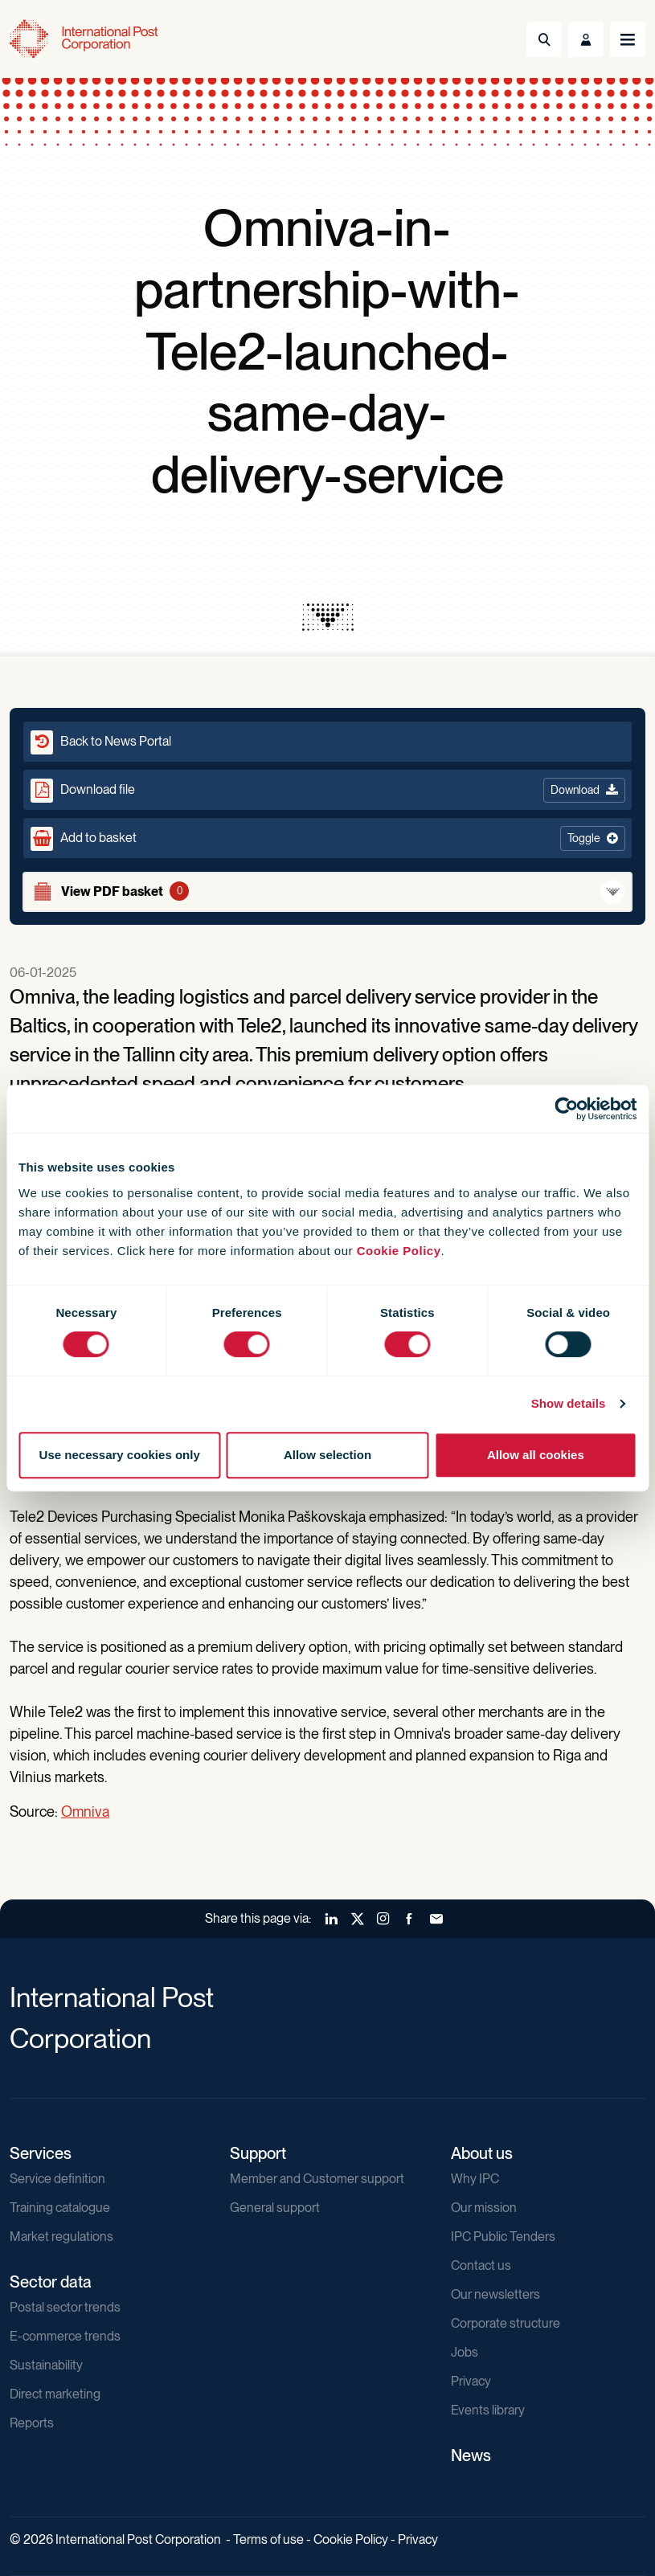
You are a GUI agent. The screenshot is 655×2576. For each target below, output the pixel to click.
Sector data (51, 2282)
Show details (568, 1403)
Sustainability (46, 2365)
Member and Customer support (317, 2178)
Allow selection (327, 1455)
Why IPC (475, 2178)
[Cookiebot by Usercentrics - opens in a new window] (566, 1109)
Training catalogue (60, 2207)
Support (258, 2153)
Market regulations (61, 2236)
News (471, 2455)
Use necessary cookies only (119, 1455)
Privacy (471, 2381)
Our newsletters (495, 2294)
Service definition (57, 2178)
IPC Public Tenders (503, 2236)
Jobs (464, 2352)
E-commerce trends (65, 2336)
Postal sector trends (65, 2307)
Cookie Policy (399, 1250)
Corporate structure (505, 2323)
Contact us (481, 2265)
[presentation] (328, 617)
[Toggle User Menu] (586, 39)
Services (41, 2153)
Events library (488, 2410)
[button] (327, 838)
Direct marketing (55, 2394)
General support (275, 2207)
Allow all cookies (535, 1455)
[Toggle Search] (544, 39)
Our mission (484, 2207)
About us (482, 2153)
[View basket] (327, 892)
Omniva (85, 1811)
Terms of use (268, 2539)
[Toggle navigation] (627, 39)
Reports (32, 2423)
